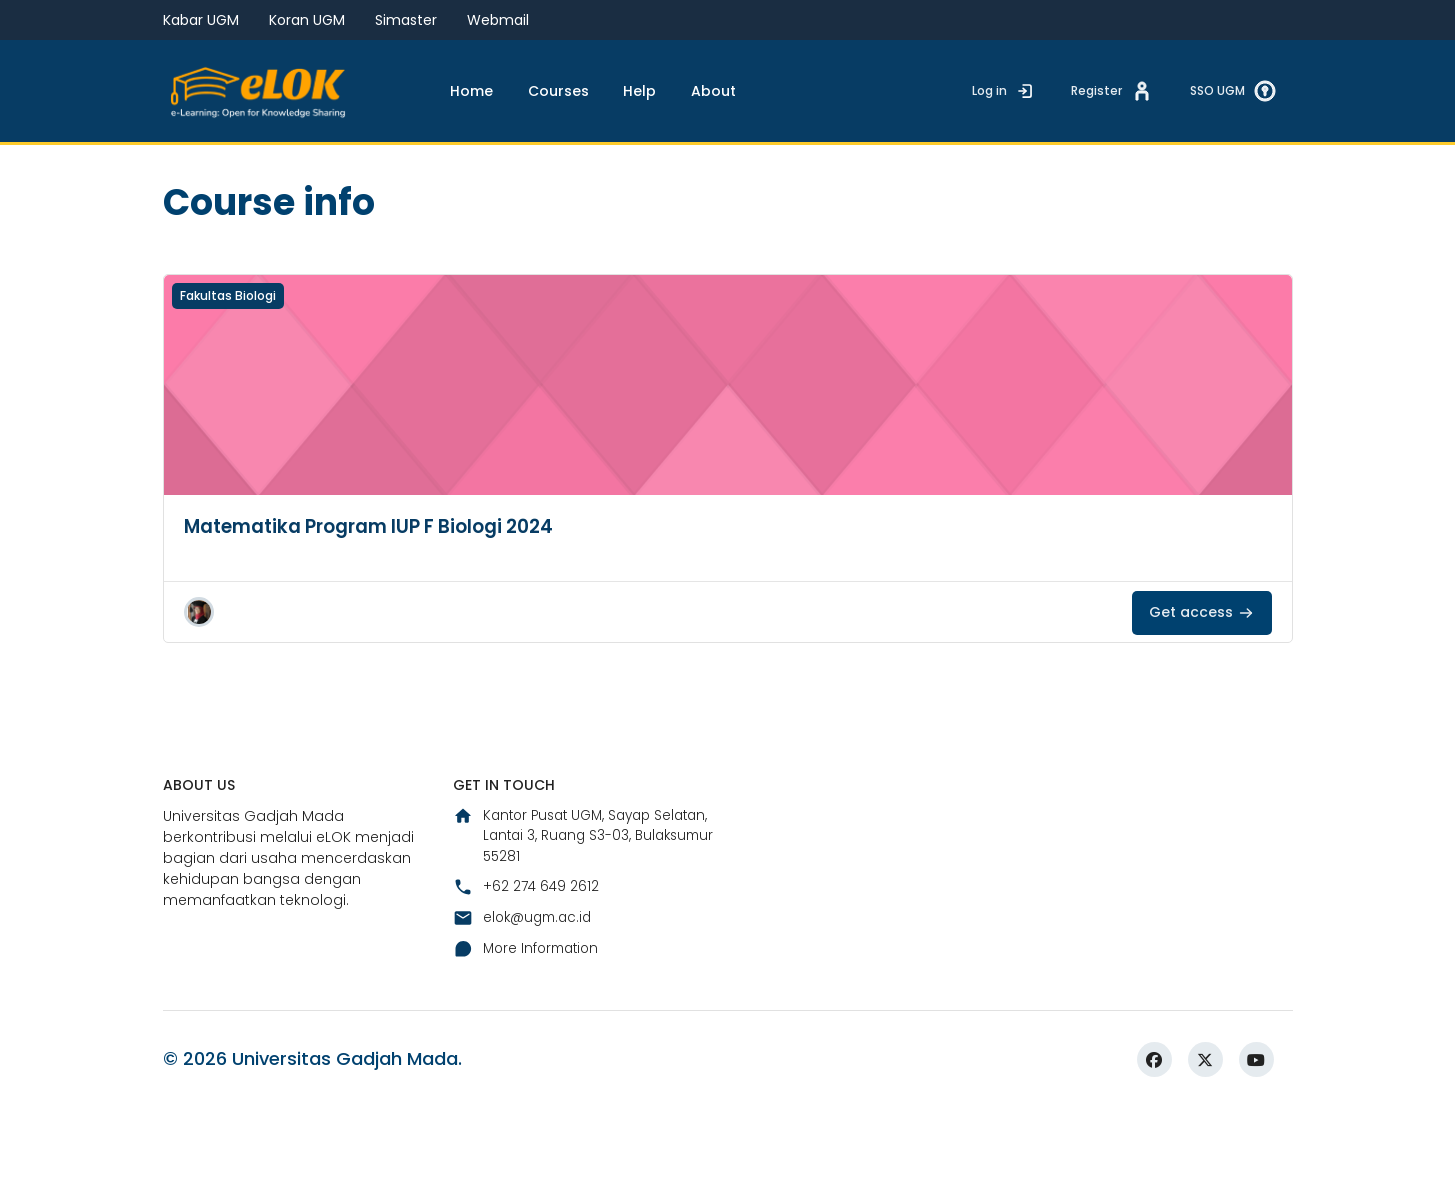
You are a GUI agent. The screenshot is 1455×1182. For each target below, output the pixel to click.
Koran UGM (307, 20)
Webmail (498, 20)
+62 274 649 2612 (527, 955)
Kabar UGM (201, 20)
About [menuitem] (713, 91)
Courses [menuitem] (558, 91)
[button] (199, 674)
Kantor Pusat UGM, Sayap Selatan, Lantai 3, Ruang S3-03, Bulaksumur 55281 (574, 902)
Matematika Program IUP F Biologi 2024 (384, 588)
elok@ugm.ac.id (525, 986)
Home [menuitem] (471, 91)
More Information (529, 1017)
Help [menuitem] (639, 91)
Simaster (406, 20)
